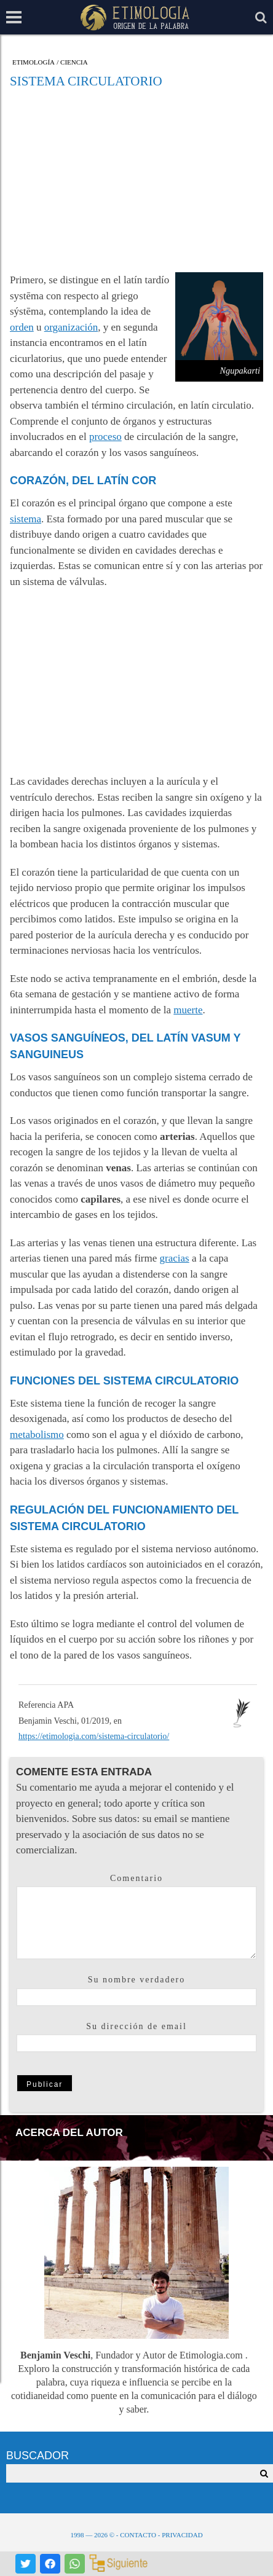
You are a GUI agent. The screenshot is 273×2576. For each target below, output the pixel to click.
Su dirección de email (136, 2026)
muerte (187, 1010)
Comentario (136, 1878)
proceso (105, 436)
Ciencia (74, 62)
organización (71, 327)
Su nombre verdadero (137, 1979)
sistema (25, 519)
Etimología (33, 62)
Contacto (138, 2535)
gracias (174, 1258)
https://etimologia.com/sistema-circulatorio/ (93, 1736)
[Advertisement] (136, 180)
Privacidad (182, 2535)
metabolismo (37, 1434)
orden (22, 327)
